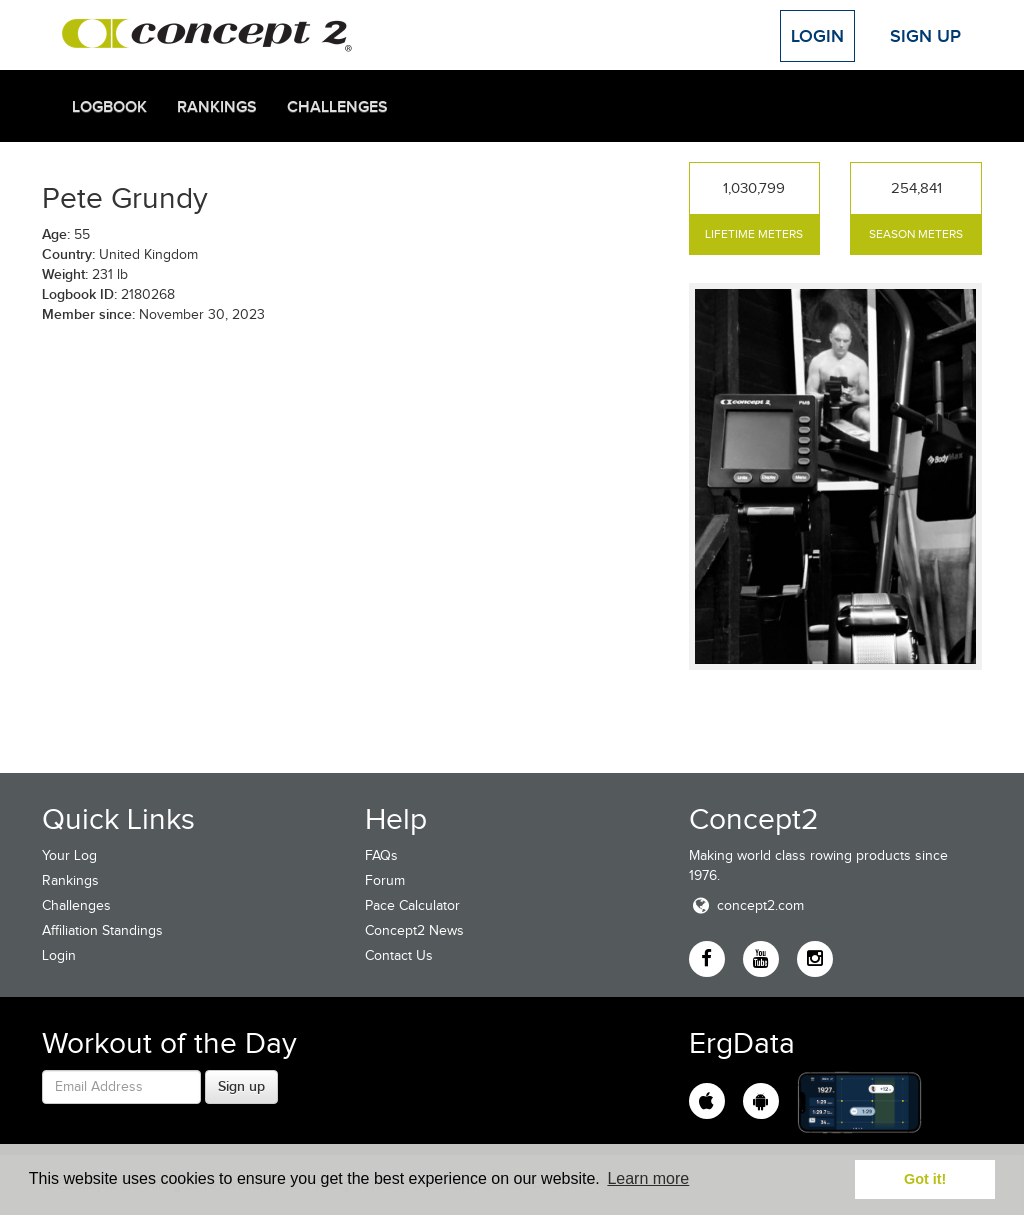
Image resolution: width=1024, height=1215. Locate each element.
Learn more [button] (648, 1178)
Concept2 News (414, 930)
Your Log (69, 855)
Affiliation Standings (102, 930)
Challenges (337, 107)
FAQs (381, 855)
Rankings (217, 107)
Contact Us (399, 955)
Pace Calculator (412, 905)
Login (817, 36)
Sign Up (925, 36)
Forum (385, 880)
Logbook (109, 107)
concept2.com (746, 905)
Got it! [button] (925, 1179)
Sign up (241, 1086)
